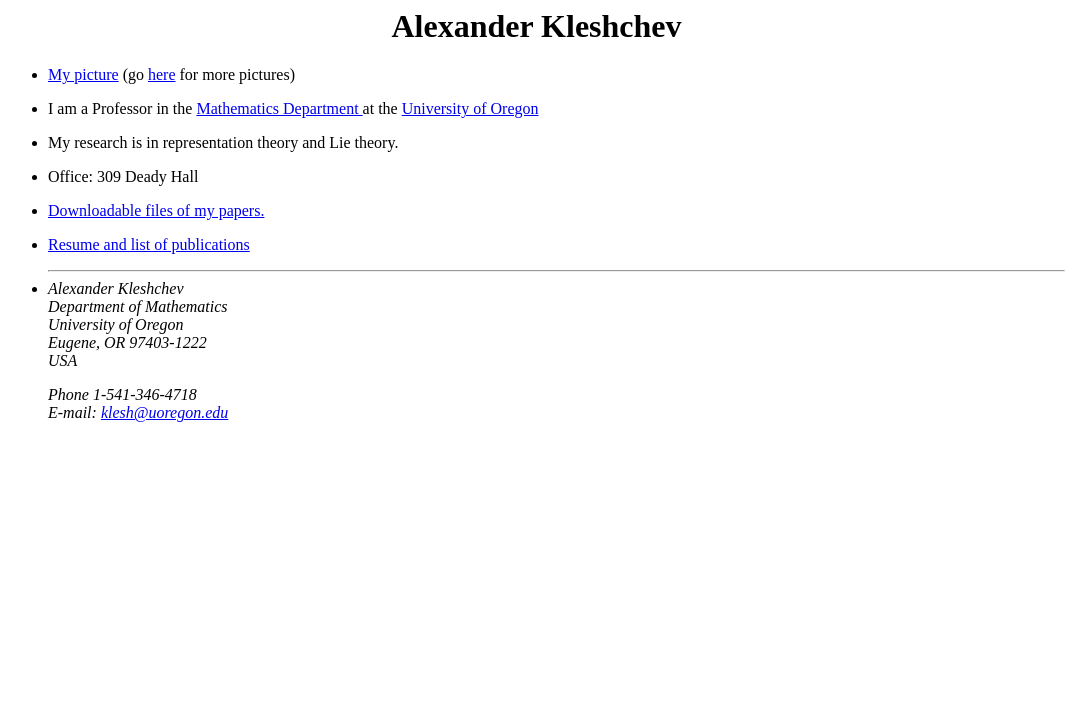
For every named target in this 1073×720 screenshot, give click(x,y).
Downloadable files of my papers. (156, 210)
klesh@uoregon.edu (164, 412)
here (162, 74)
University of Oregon (470, 108)
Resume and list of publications (149, 244)
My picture (83, 74)
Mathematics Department (279, 108)
